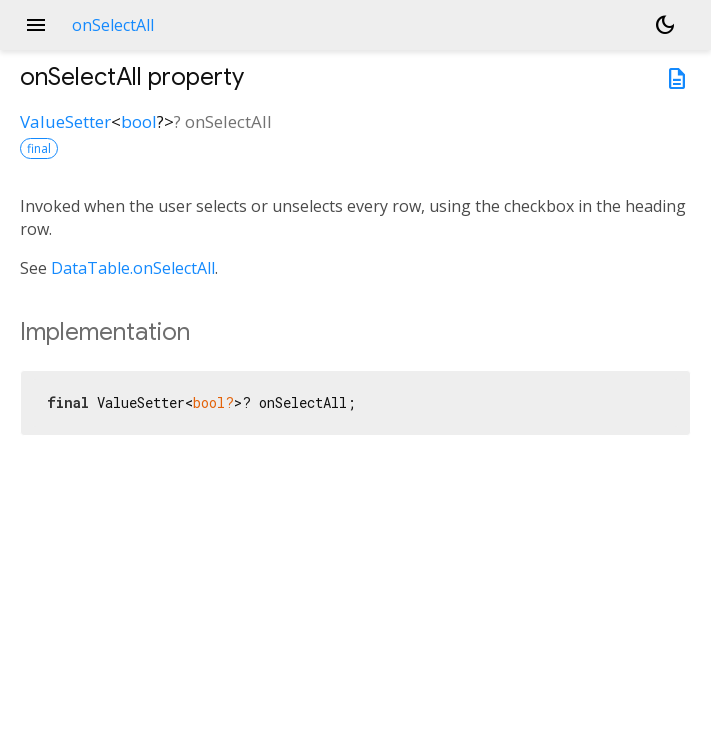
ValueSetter (65, 121)
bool (139, 121)
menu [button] (36, 25)
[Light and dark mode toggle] (665, 25)
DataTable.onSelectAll (133, 268)
